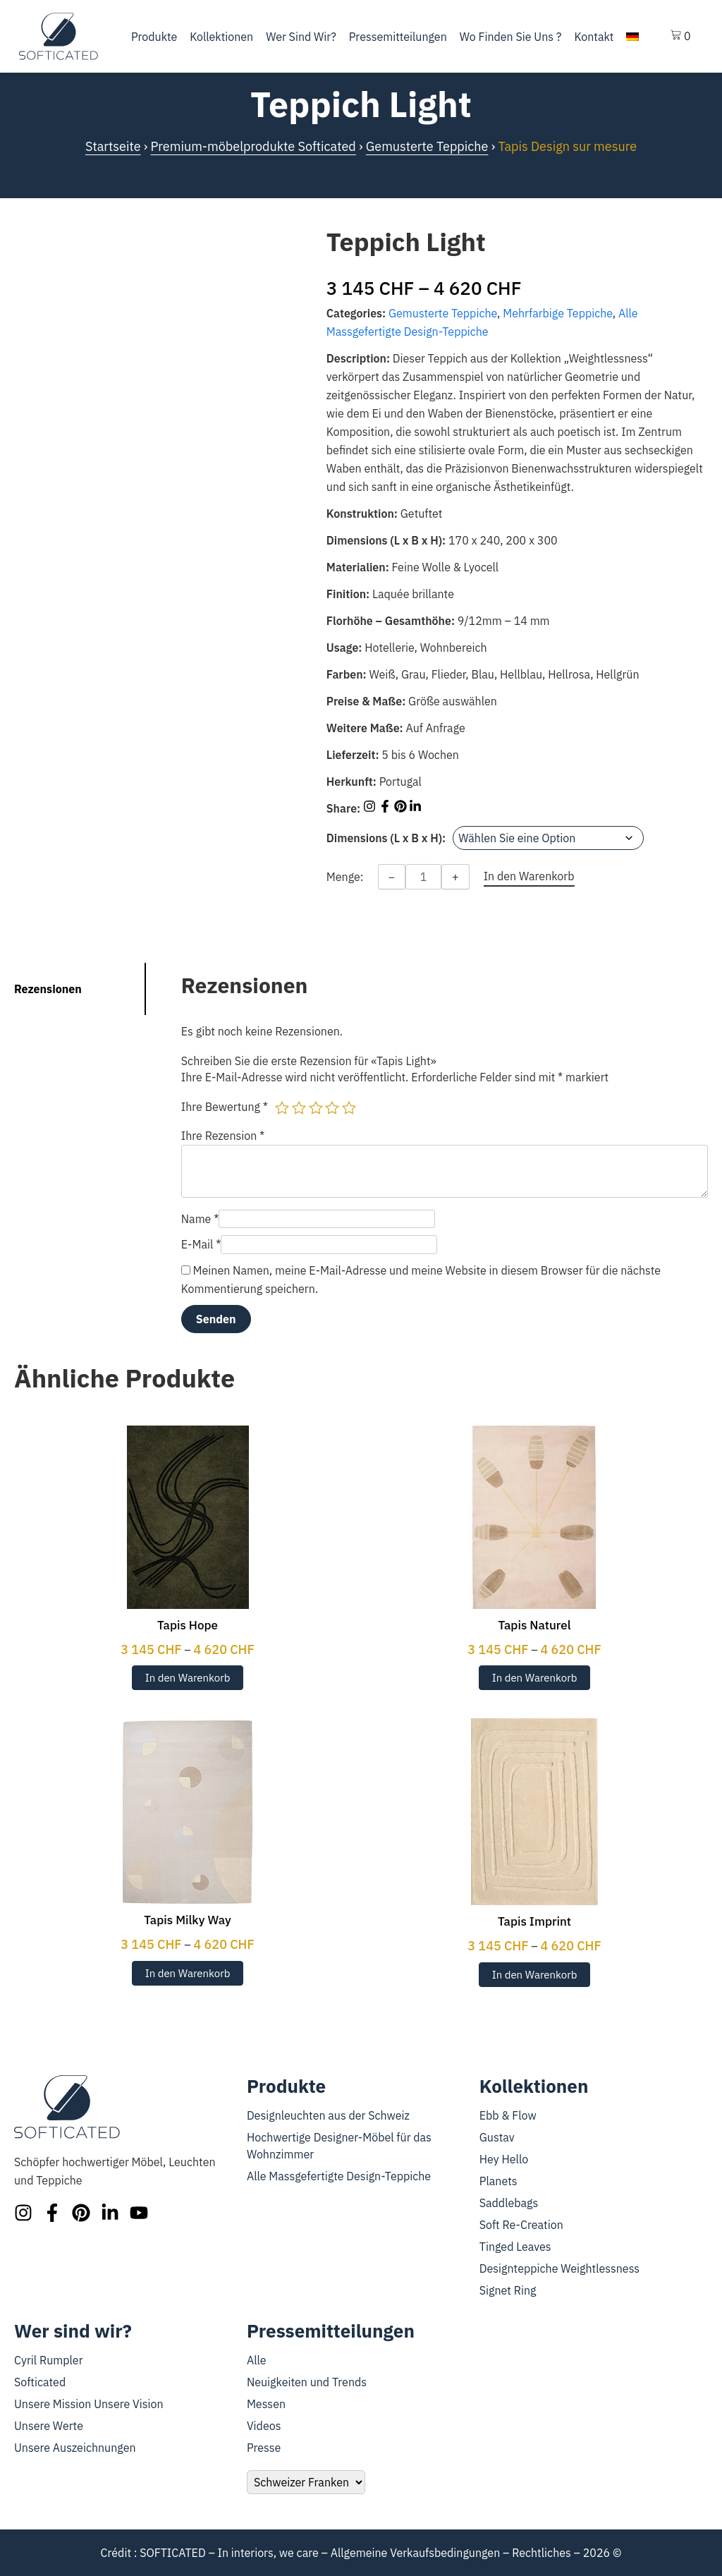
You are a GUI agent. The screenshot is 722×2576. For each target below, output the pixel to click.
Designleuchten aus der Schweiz (328, 2115)
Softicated (40, 2382)
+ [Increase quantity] (455, 877)
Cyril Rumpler (48, 2360)
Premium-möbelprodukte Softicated (253, 146)
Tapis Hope (187, 1625)
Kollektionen (221, 37)
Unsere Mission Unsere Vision (89, 2404)
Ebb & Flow (508, 2115)
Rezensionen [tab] (48, 989)
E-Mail (201, 1244)
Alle (257, 2360)
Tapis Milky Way (187, 1920)
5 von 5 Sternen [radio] (349, 1107)
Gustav (497, 2137)
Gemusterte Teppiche (427, 146)
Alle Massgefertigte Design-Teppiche (339, 2176)
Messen (266, 2404)
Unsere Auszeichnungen (75, 2448)
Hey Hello (503, 2159)
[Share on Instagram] (371, 808)
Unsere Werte (48, 2426)
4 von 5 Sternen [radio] (332, 1107)
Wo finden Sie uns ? (511, 37)
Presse (264, 2448)
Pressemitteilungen (398, 37)
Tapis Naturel (534, 1625)
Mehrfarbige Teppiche (558, 313)
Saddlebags (509, 2203)
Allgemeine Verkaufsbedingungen (416, 2553)
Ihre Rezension (223, 1136)
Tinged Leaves (515, 2247)
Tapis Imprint (534, 1921)
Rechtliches (541, 2553)
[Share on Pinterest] (402, 808)
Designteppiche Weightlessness (559, 2268)
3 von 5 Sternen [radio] (316, 1107)
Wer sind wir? (301, 37)
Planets (498, 2181)
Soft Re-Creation (521, 2225)
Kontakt (593, 37)
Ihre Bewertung (224, 1106)
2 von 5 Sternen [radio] (299, 1107)
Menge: (345, 876)
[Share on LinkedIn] (415, 808)
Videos (264, 2426)
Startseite (113, 146)
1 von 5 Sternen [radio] (282, 1107)
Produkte (154, 37)
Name (200, 1219)
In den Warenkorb (188, 1677)
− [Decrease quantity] (392, 877)
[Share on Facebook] (386, 808)
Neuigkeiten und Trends (307, 2382)
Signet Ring (508, 2290)
